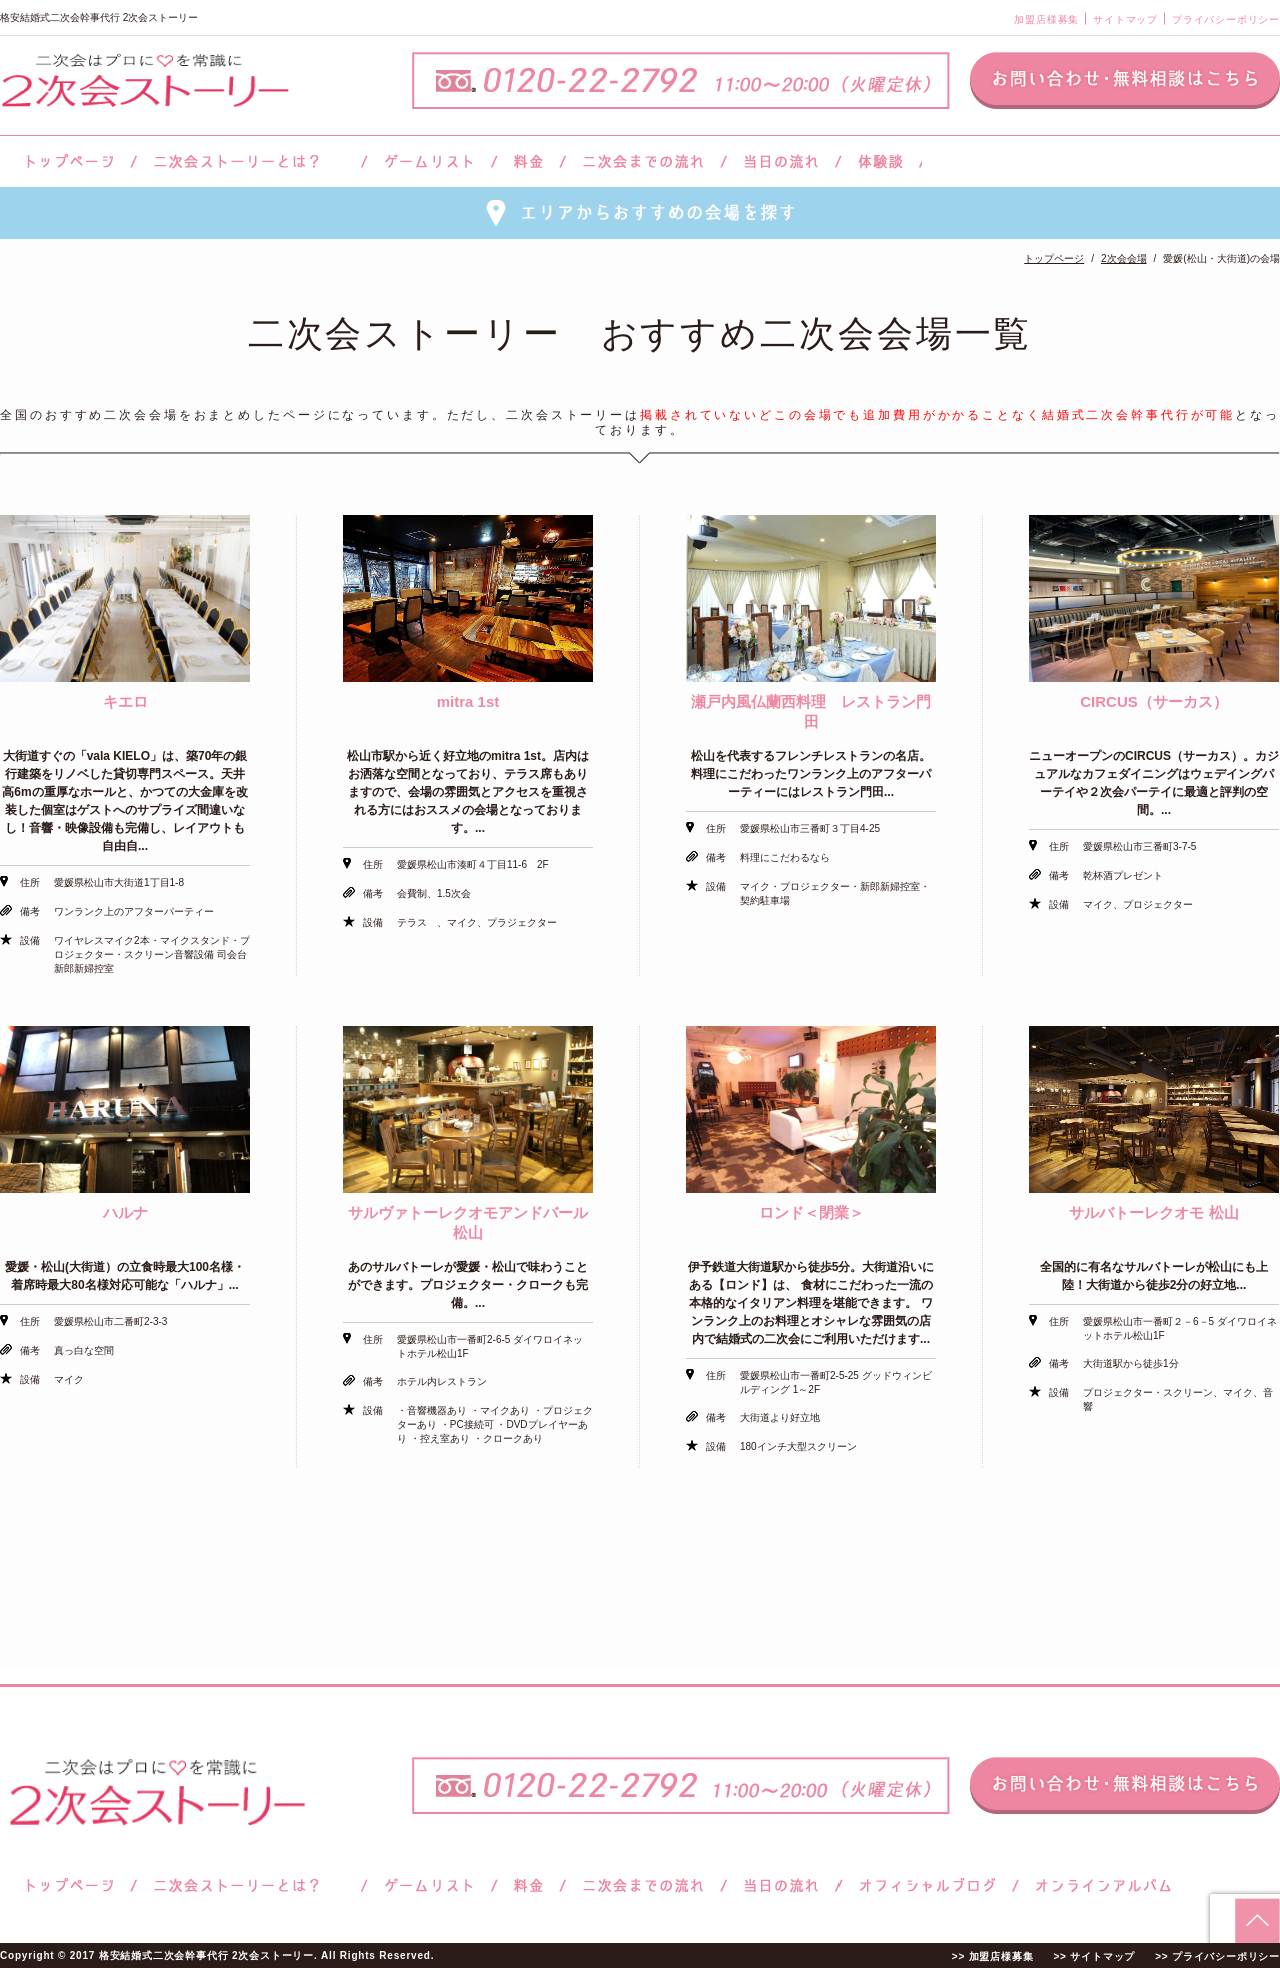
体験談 (880, 161)
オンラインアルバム (1098, 1885)
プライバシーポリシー (1226, 19)
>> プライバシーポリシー (1217, 1956)
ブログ (928, 1885)
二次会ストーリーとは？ (249, 161)
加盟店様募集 (1046, 19)
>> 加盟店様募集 (993, 1956)
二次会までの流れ (643, 161)
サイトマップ (1125, 19)
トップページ (67, 161)
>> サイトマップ (1094, 1956)
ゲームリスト (429, 161)
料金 (528, 161)
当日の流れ (781, 161)
